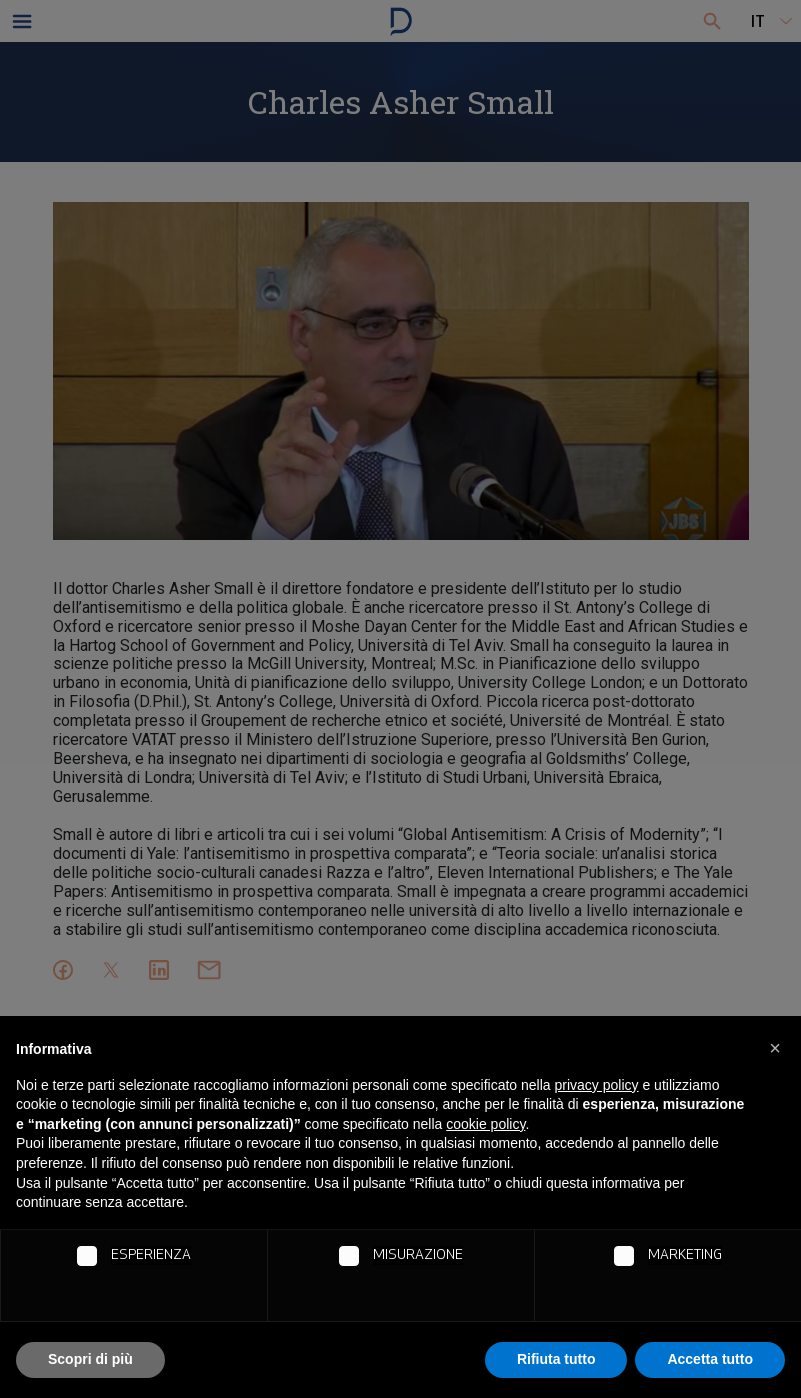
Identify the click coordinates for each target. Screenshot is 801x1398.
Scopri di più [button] (90, 1359)
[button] (775, 1048)
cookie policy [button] (485, 1124)
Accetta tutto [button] (710, 1359)
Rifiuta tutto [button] (556, 1359)
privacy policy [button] (597, 1085)
